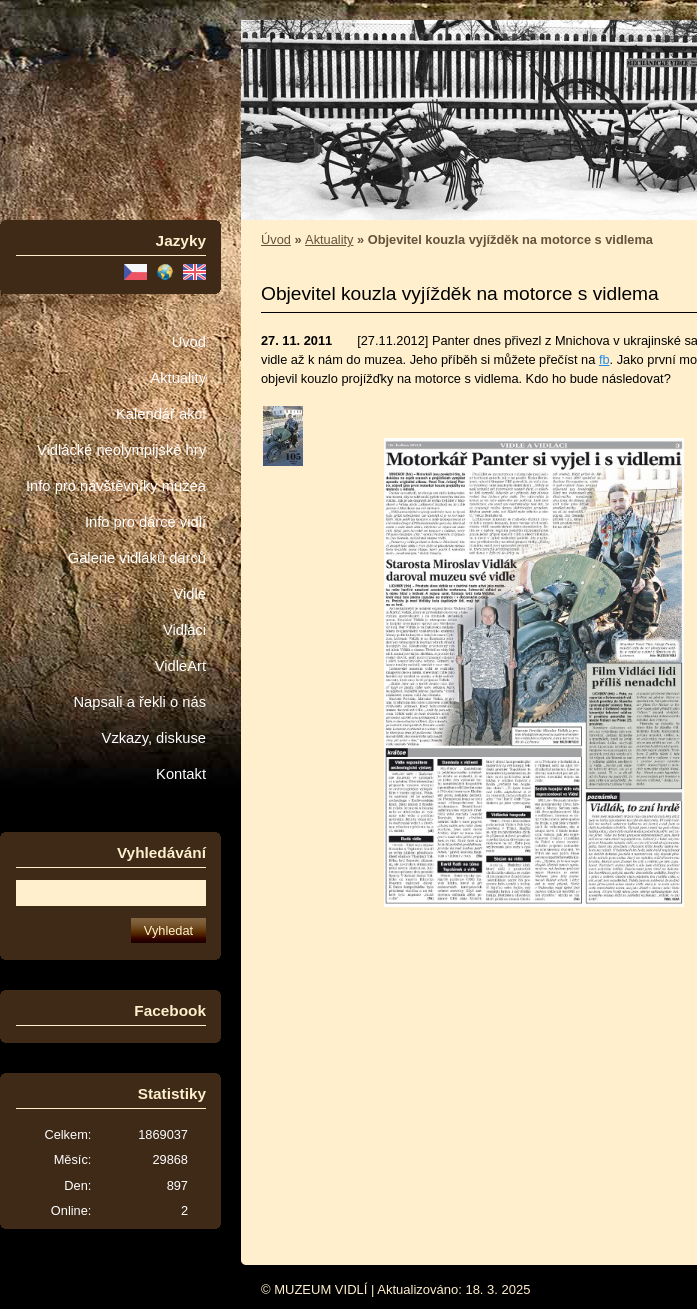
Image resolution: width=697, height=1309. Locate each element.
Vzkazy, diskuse (154, 738)
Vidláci (184, 630)
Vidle (190, 594)
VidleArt (180, 666)
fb (604, 359)
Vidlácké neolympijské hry (121, 450)
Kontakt (181, 774)
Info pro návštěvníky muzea (116, 486)
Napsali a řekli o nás (139, 702)
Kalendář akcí (161, 414)
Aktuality (178, 378)
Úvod (189, 342)
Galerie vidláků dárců (137, 558)
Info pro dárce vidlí (145, 522)
